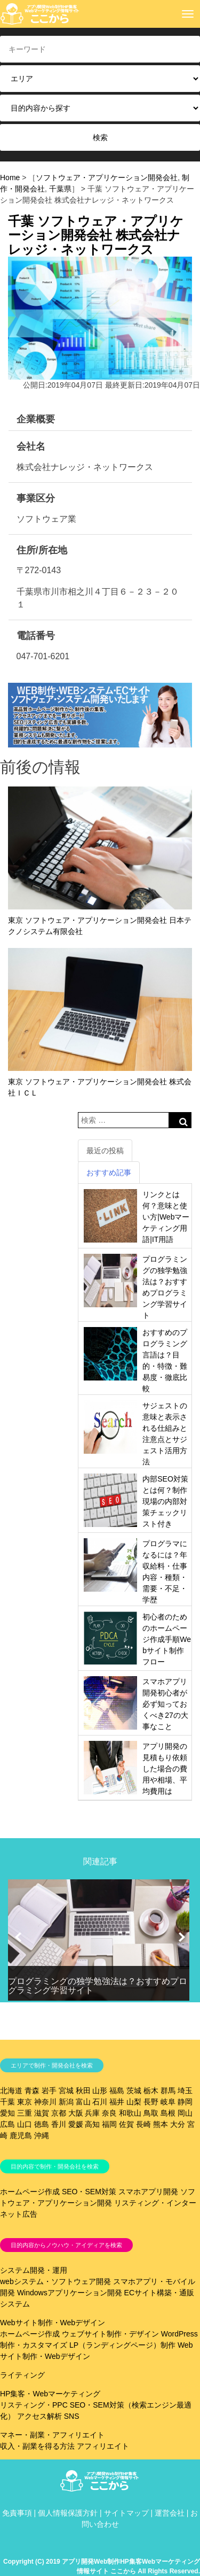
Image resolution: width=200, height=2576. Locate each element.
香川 (58, 2124)
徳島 (41, 2124)
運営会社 (170, 2513)
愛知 (7, 2113)
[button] (18, 1937)
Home (10, 177)
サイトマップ (126, 2513)
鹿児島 (21, 2135)
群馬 (168, 2090)
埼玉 (185, 2090)
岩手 (49, 2090)
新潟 (66, 2101)
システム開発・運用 (33, 2270)
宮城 (66, 2090)
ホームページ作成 (30, 2191)
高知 (92, 2124)
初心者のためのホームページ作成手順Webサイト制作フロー (166, 1639)
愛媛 (75, 2124)
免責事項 (17, 2513)
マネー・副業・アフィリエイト (52, 2435)
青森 (32, 2090)
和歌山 (130, 2113)
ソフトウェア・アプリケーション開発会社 (107, 177)
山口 (24, 2124)
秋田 (83, 2090)
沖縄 (41, 2135)
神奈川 (45, 2101)
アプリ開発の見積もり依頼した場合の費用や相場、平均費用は (164, 1768)
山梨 (133, 2101)
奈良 (109, 2113)
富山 (83, 2101)
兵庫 (92, 2113)
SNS (71, 2416)
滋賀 (41, 2113)
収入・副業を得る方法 (37, 2446)
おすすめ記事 (108, 1172)
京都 (58, 2113)
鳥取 (150, 2113)
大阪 (75, 2113)
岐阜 (168, 2101)
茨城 (133, 2090)
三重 (24, 2113)
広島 (7, 2124)
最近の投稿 (105, 1150)
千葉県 (60, 188)
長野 (150, 2101)
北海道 (11, 2090)
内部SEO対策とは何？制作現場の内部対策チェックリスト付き (165, 1501)
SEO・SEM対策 (89, 2191)
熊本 (160, 2124)
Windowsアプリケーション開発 (69, 2292)
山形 (99, 2090)
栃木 (150, 2090)
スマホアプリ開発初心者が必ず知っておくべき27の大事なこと (165, 1704)
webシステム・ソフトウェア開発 (55, 2281)
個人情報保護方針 (68, 2513)
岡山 (185, 2113)
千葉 (7, 2101)
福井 (116, 2101)
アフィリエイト (103, 2446)
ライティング (22, 2375)
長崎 (143, 2124)
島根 (168, 2113)
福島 (116, 2090)
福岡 (109, 2124)
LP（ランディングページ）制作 (122, 2345)
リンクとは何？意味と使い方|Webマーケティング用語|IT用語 (165, 1217)
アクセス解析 (39, 2416)
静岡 (185, 2101)
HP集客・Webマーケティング (50, 2393)
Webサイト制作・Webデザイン (52, 2322)
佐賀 (126, 2124)
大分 (177, 2124)
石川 (99, 2101)
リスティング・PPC (34, 2405)
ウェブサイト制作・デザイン (110, 2334)
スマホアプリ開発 (148, 2191)
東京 (24, 2101)
